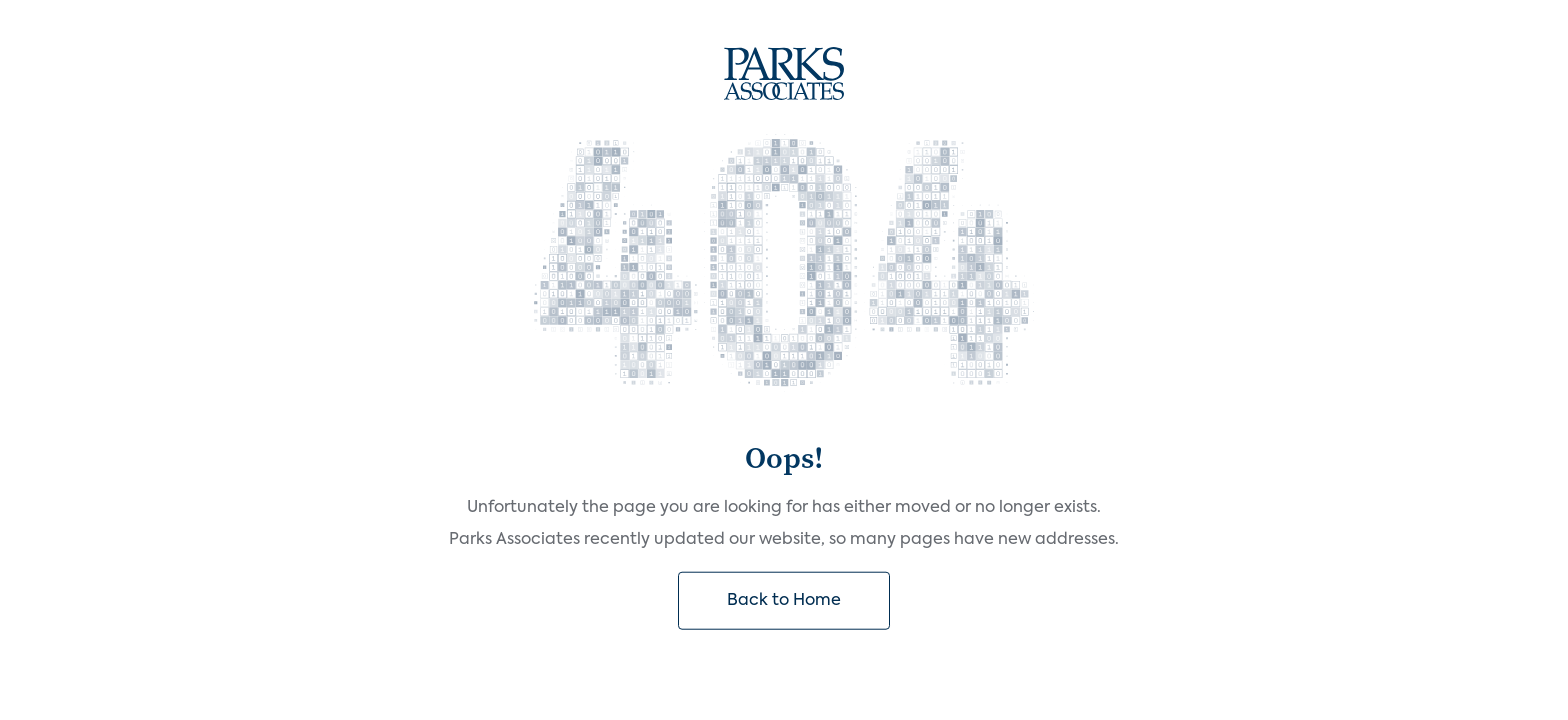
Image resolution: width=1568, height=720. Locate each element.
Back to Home (784, 601)
